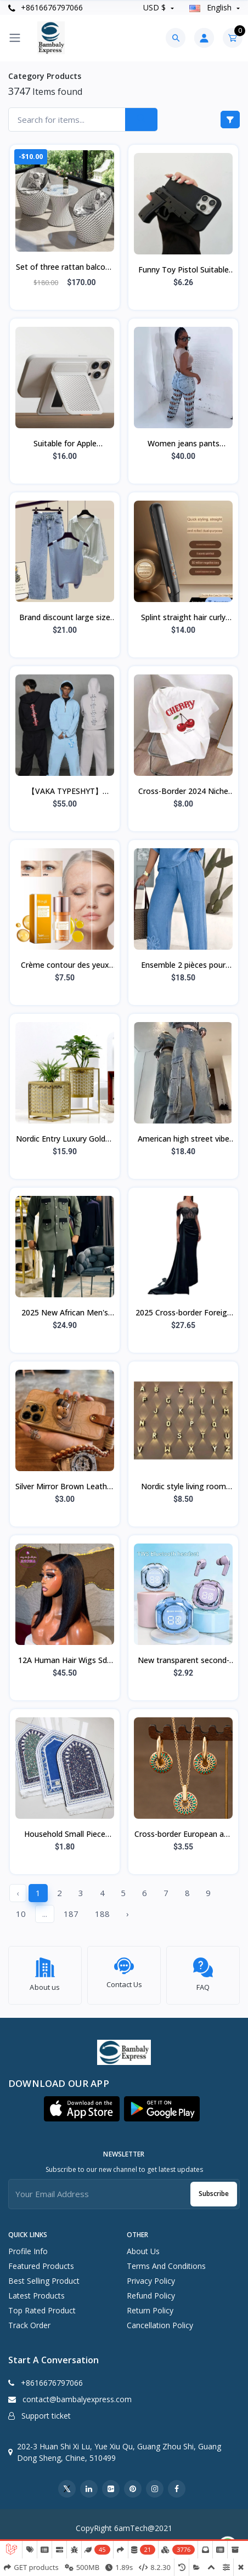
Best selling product (44, 2274)
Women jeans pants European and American (183, 444)
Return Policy (150, 2304)
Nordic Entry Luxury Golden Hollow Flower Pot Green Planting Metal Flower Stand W (65, 1139)
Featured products (41, 2260)
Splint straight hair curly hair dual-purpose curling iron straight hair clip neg (183, 618)
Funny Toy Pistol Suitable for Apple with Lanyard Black (183, 270)
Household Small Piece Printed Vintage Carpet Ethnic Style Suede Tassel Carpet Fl (64, 1835)
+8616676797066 (45, 7)
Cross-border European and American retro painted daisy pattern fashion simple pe (183, 1835)
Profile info (28, 2245)
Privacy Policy (151, 2274)
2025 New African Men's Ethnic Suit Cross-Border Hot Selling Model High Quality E (65, 1313)
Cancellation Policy (160, 2319)
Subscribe (214, 2188)
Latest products (36, 2289)
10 (21, 1913)
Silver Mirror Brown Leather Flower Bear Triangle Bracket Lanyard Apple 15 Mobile (64, 1487)
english (211, 7)
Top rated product (42, 2304)
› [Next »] (127, 1913)
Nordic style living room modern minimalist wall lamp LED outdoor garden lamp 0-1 (183, 1487)
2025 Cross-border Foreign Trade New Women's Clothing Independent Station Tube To (184, 1313)
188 (102, 1913)
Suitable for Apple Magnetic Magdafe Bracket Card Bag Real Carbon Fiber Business (64, 444)
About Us (143, 2245)
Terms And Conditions (166, 2260)
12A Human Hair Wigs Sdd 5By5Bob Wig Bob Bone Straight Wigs (64, 1661)
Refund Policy (151, 2289)
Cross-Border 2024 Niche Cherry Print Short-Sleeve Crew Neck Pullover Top (183, 792)
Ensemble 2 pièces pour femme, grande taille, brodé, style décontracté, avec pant (183, 966)
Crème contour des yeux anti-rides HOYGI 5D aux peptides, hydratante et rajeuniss (65, 966)
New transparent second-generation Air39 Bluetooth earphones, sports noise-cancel (183, 1661)
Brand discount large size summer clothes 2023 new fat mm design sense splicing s (65, 618)
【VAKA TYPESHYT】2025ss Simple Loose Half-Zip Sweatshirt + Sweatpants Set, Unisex (65, 792)
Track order (29, 2319)
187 (71, 1913)
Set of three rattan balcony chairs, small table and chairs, (65, 268)
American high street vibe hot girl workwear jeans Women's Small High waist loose (183, 1139)
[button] (82, 2102)
